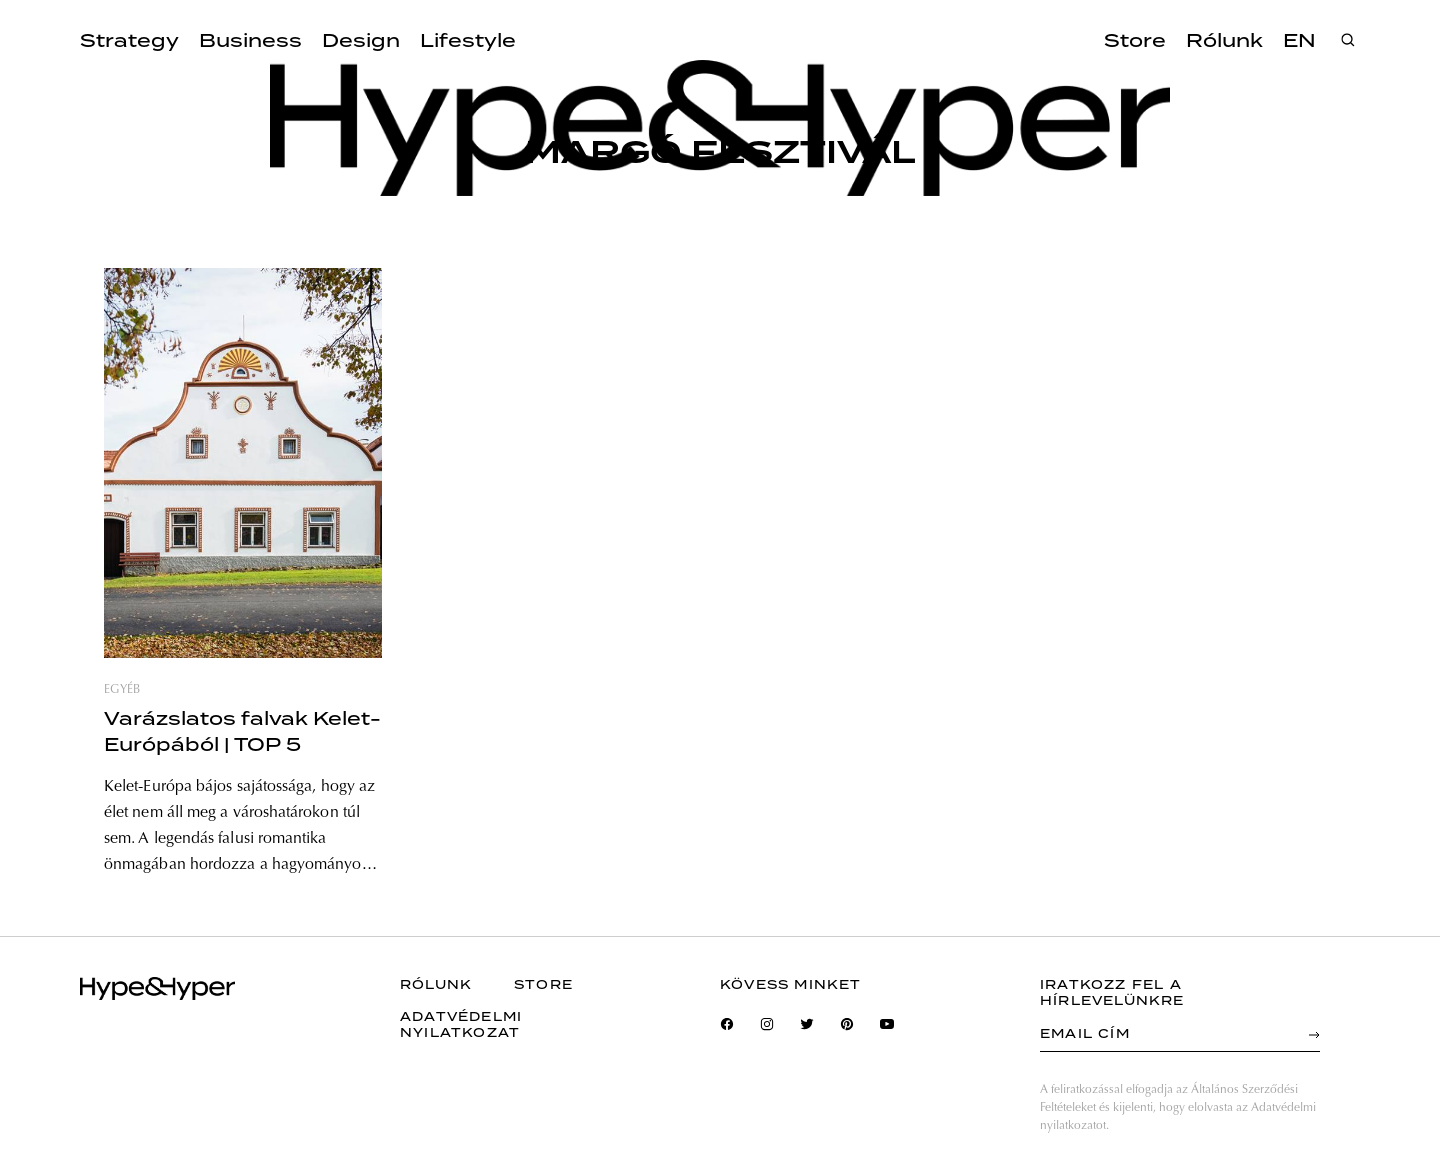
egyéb (122, 690)
